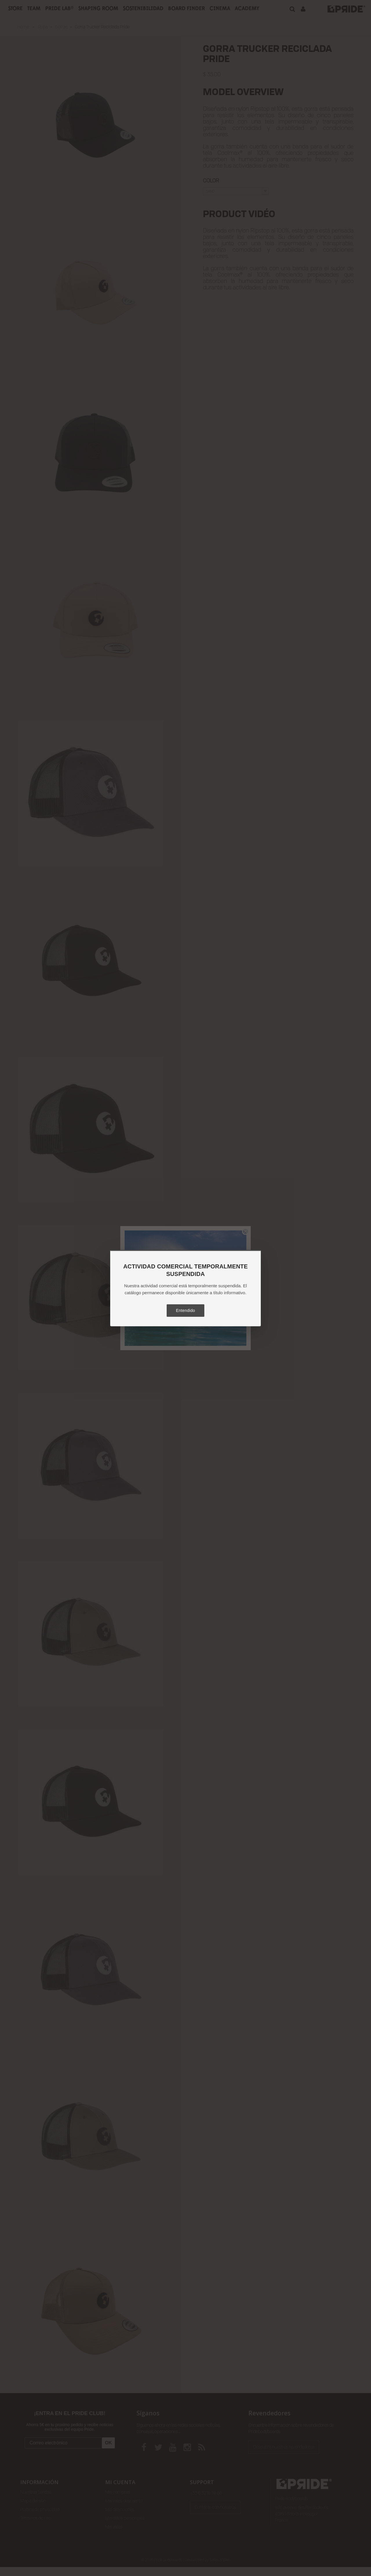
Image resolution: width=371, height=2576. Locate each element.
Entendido (185, 1310)
